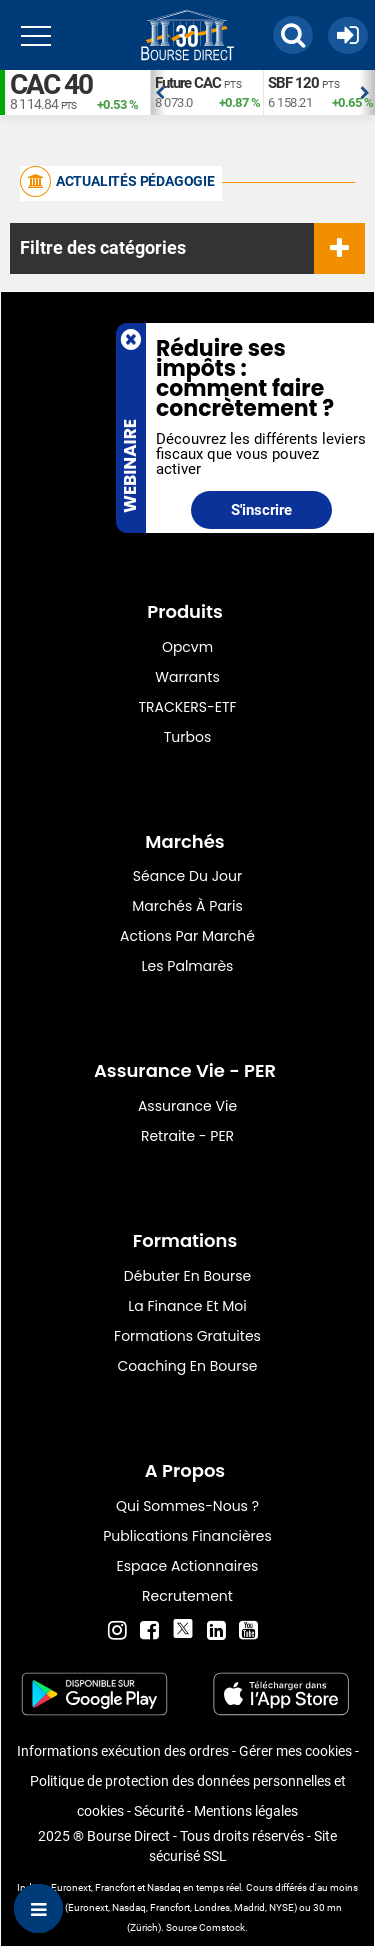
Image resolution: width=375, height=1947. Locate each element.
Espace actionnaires (188, 1566)
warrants (187, 677)
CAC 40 (51, 84)
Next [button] (365, 93)
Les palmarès (188, 966)
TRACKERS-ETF (187, 707)
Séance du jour (187, 876)
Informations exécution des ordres (123, 1751)
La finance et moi (187, 1306)
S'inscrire (261, 510)
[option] (206, 92)
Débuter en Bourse (187, 1276)
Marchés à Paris (187, 906)
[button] (293, 35)
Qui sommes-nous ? (187, 1506)
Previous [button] (160, 93)
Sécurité (159, 1811)
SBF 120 (293, 83)
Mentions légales (246, 1811)
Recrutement (187, 1596)
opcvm (187, 647)
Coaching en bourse (188, 1366)
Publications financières (187, 1536)
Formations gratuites (187, 1336)
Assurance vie (187, 1106)
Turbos (188, 737)
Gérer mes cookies (295, 1751)
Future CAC (188, 83)
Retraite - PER (187, 1136)
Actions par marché (187, 936)
